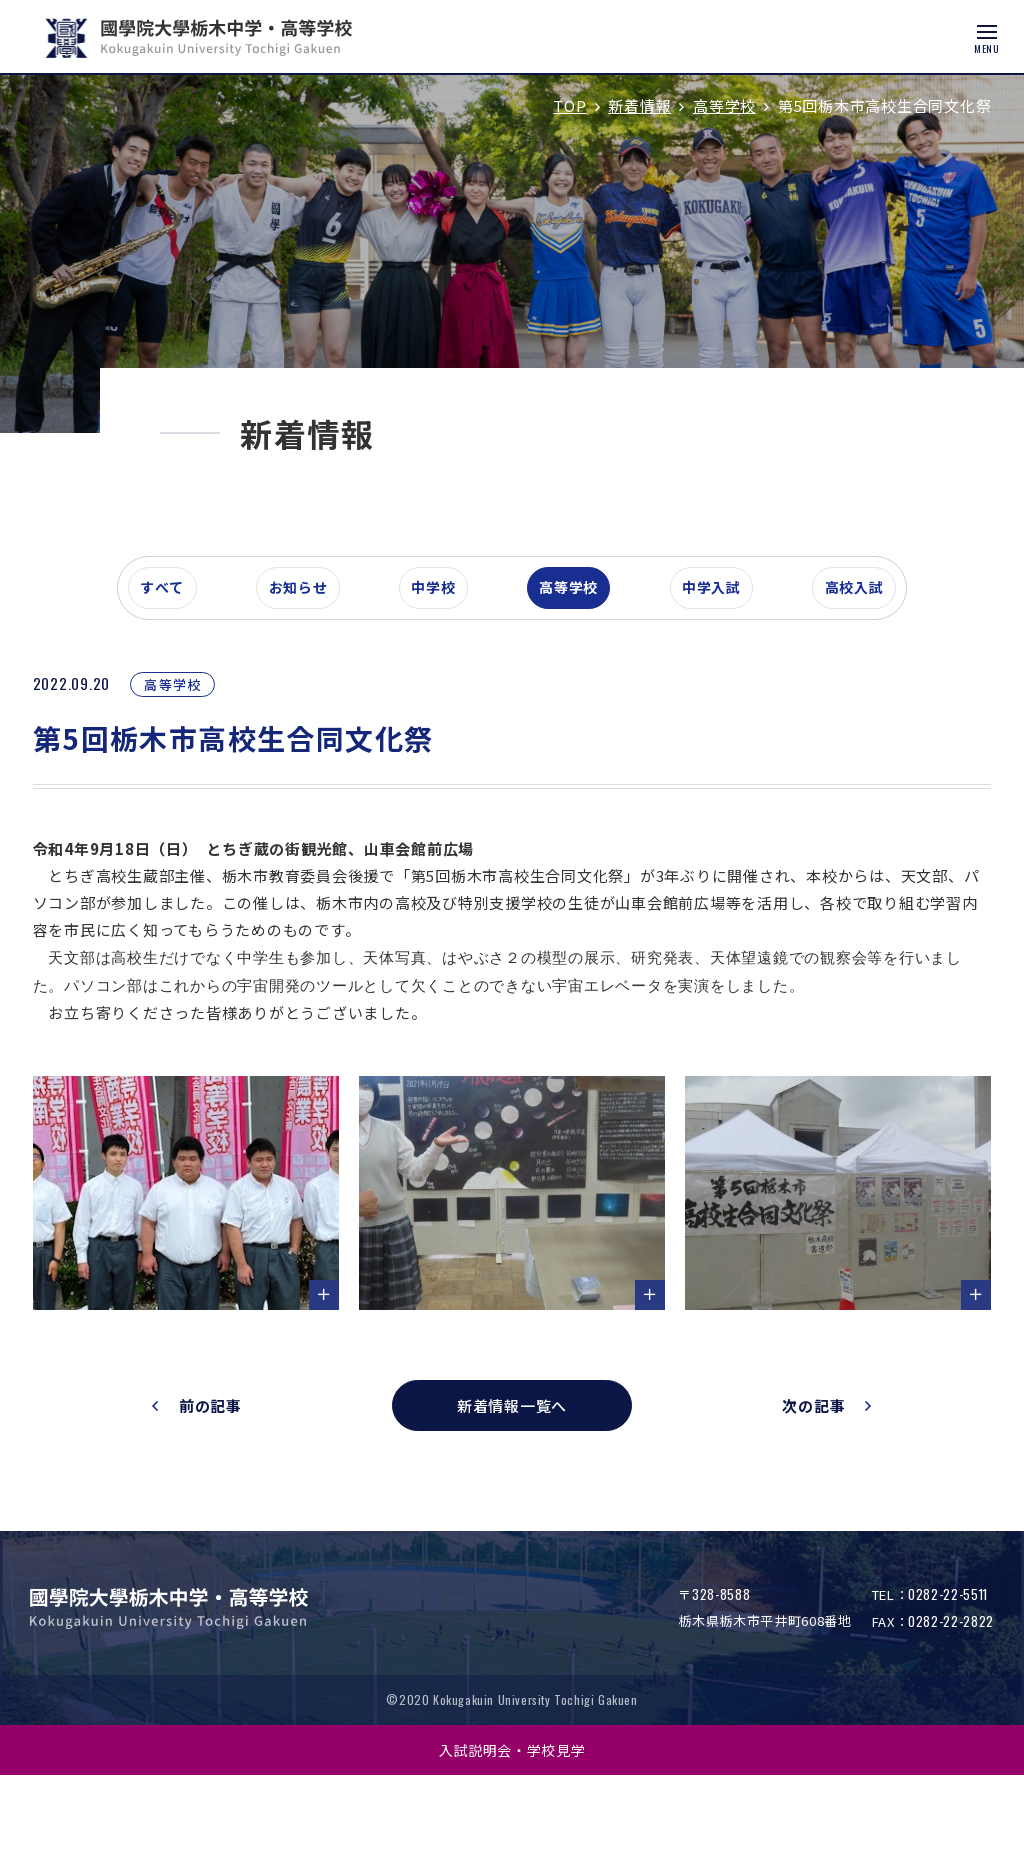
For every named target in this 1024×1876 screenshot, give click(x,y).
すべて (171, 694)
